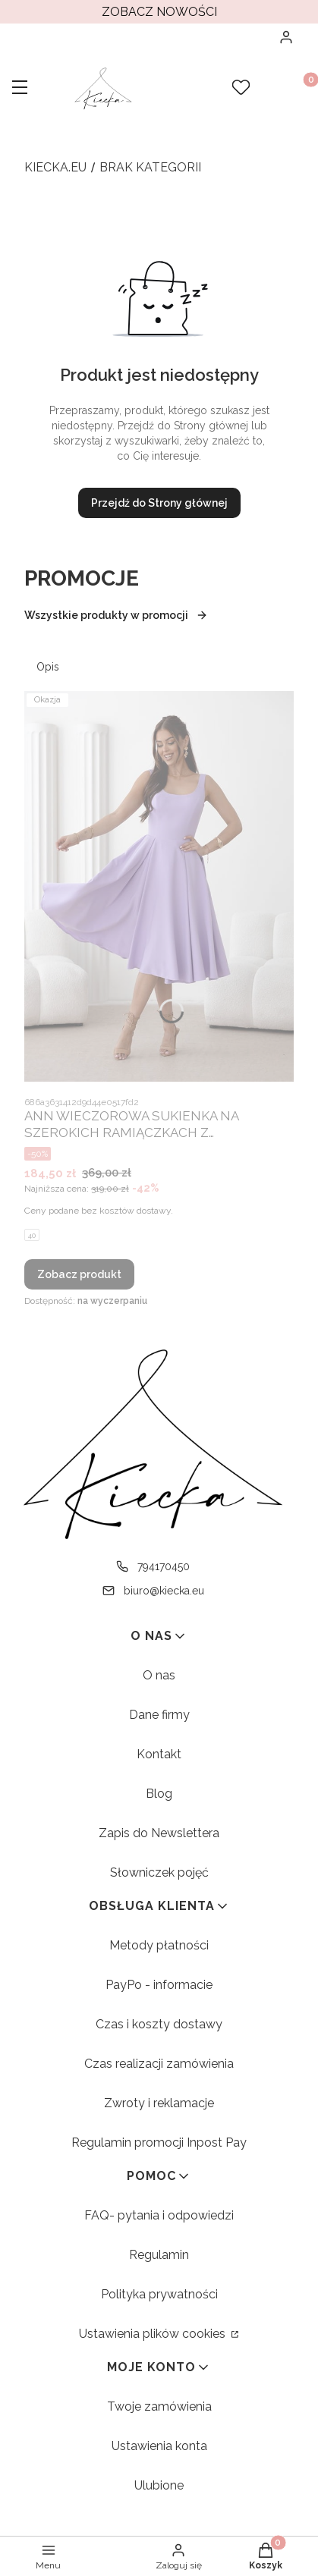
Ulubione (159, 2485)
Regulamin (159, 2255)
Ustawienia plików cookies (153, 2333)
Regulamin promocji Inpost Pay (159, 2142)
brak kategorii (150, 167)
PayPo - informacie (159, 1985)
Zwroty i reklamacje (159, 2103)
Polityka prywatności (159, 2294)
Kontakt (159, 1754)
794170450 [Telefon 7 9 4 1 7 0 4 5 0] (163, 1566)
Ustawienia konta (159, 2446)
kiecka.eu (55, 167)
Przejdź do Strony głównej (159, 503)
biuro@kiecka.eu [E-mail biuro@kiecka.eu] (164, 1591)
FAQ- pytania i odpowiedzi (159, 2215)
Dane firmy (159, 1714)
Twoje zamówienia (159, 2406)
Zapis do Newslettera (159, 1833)
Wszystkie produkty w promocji (116, 615)
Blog (159, 1793)
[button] (19, 89)
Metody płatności (159, 1945)
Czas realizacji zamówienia (159, 2063)
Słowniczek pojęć (159, 1872)
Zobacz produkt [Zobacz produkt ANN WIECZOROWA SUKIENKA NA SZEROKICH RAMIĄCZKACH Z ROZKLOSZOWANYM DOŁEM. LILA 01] (79, 1274)
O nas (159, 1675)
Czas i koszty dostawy (159, 2024)
